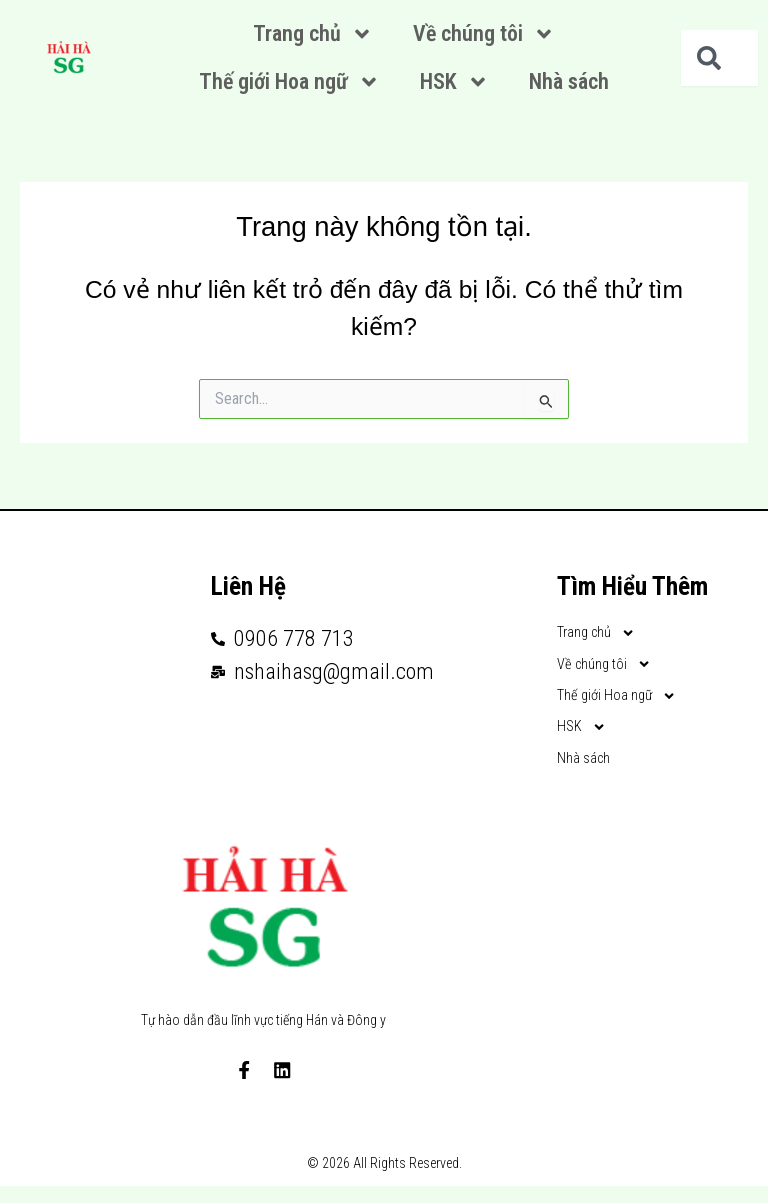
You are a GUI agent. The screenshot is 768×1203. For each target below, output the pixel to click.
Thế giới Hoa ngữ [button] (289, 82)
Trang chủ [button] (313, 34)
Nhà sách (569, 81)
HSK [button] (454, 82)
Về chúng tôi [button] (484, 34)
